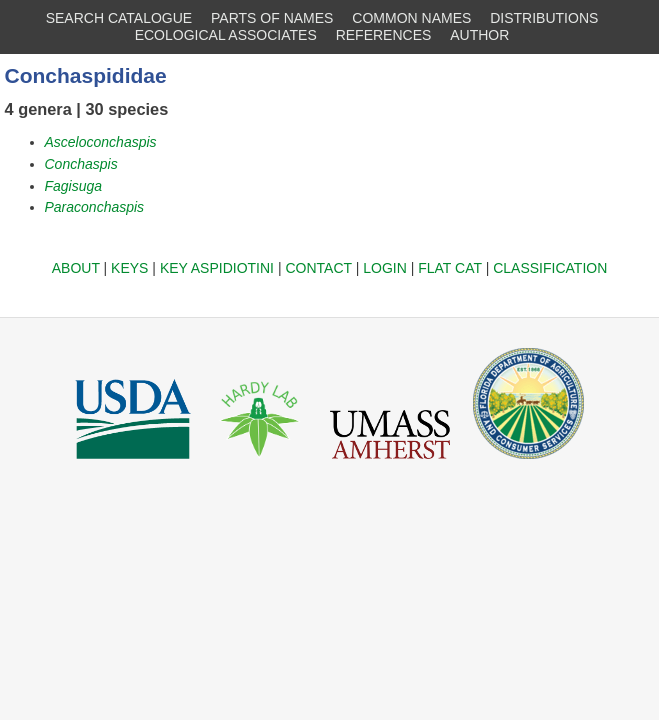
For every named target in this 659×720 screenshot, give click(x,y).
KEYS (129, 268)
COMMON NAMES (411, 18)
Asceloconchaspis (101, 142)
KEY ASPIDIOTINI (217, 268)
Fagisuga (74, 186)
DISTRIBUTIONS (544, 18)
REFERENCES (384, 35)
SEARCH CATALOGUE (119, 18)
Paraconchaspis (95, 207)
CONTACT (318, 268)
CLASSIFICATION (550, 268)
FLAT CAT (450, 268)
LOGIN (385, 268)
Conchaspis (81, 164)
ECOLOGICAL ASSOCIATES (226, 35)
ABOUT (76, 268)
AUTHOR (479, 35)
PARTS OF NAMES (272, 18)
